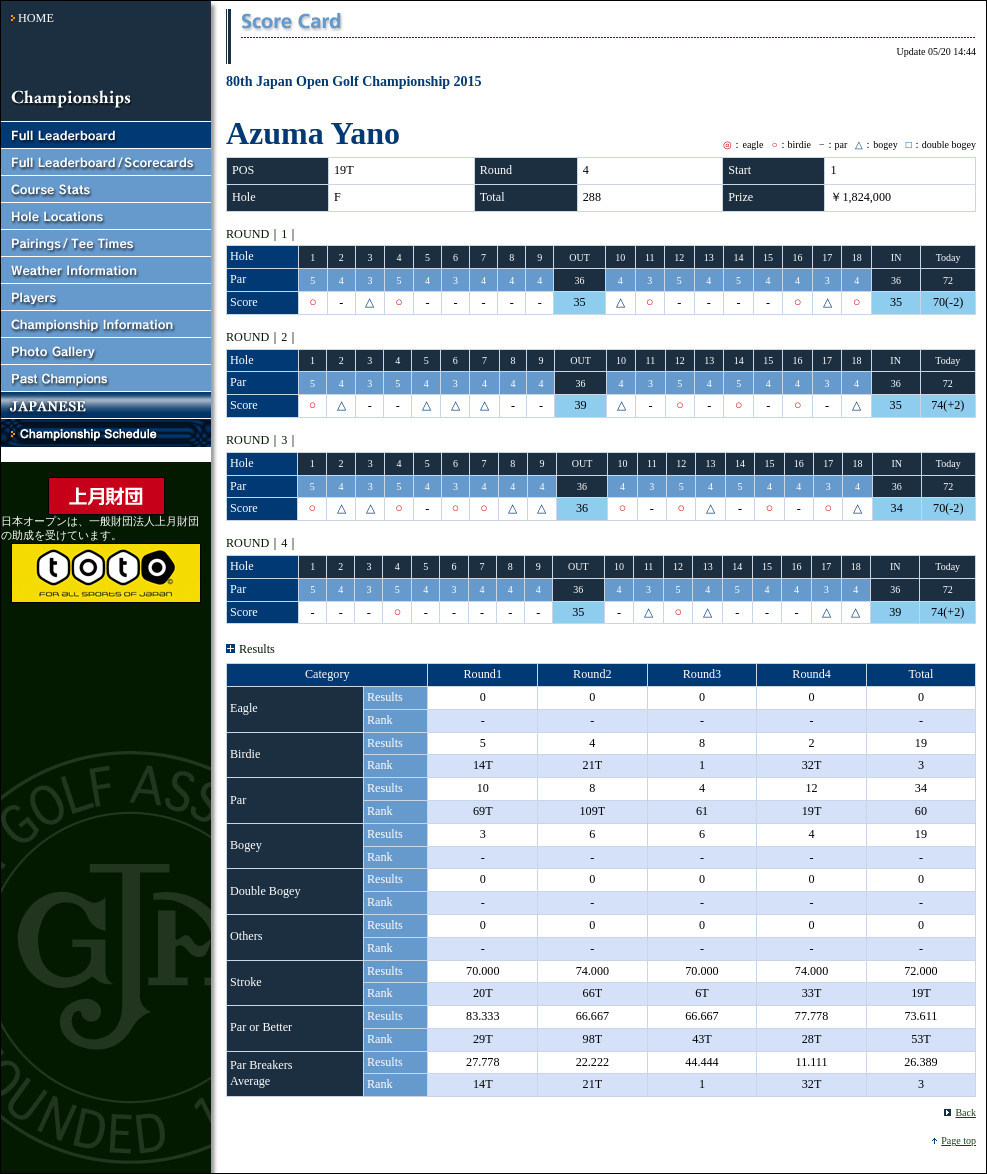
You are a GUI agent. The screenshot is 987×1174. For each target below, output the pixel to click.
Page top (958, 1140)
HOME (36, 18)
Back (965, 1112)
